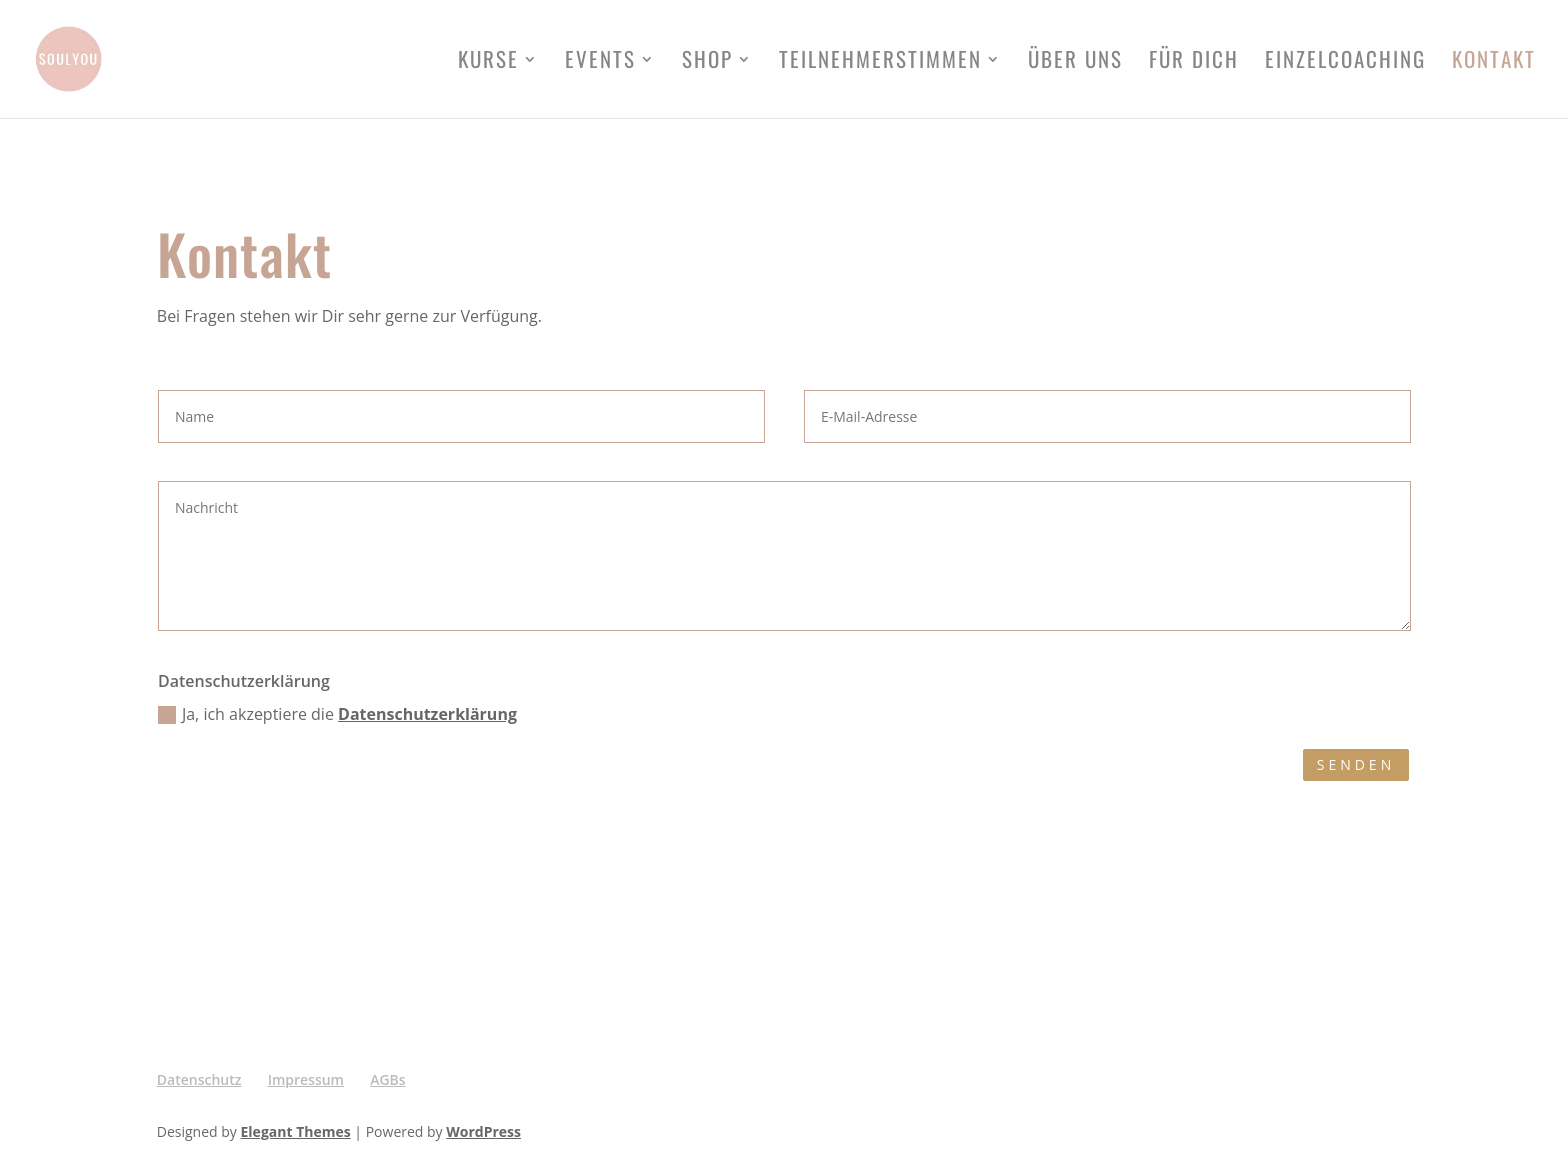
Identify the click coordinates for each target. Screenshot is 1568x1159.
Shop (707, 63)
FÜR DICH (1194, 63)
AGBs (387, 1079)
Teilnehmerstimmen (880, 63)
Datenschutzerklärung (427, 714)
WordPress (483, 1131)
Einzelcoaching (1345, 63)
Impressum (306, 1079)
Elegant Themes (296, 1131)
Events (600, 63)
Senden (1356, 764)
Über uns (1075, 63)
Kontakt (1494, 63)
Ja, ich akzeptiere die (337, 714)
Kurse (488, 63)
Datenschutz (199, 1079)
